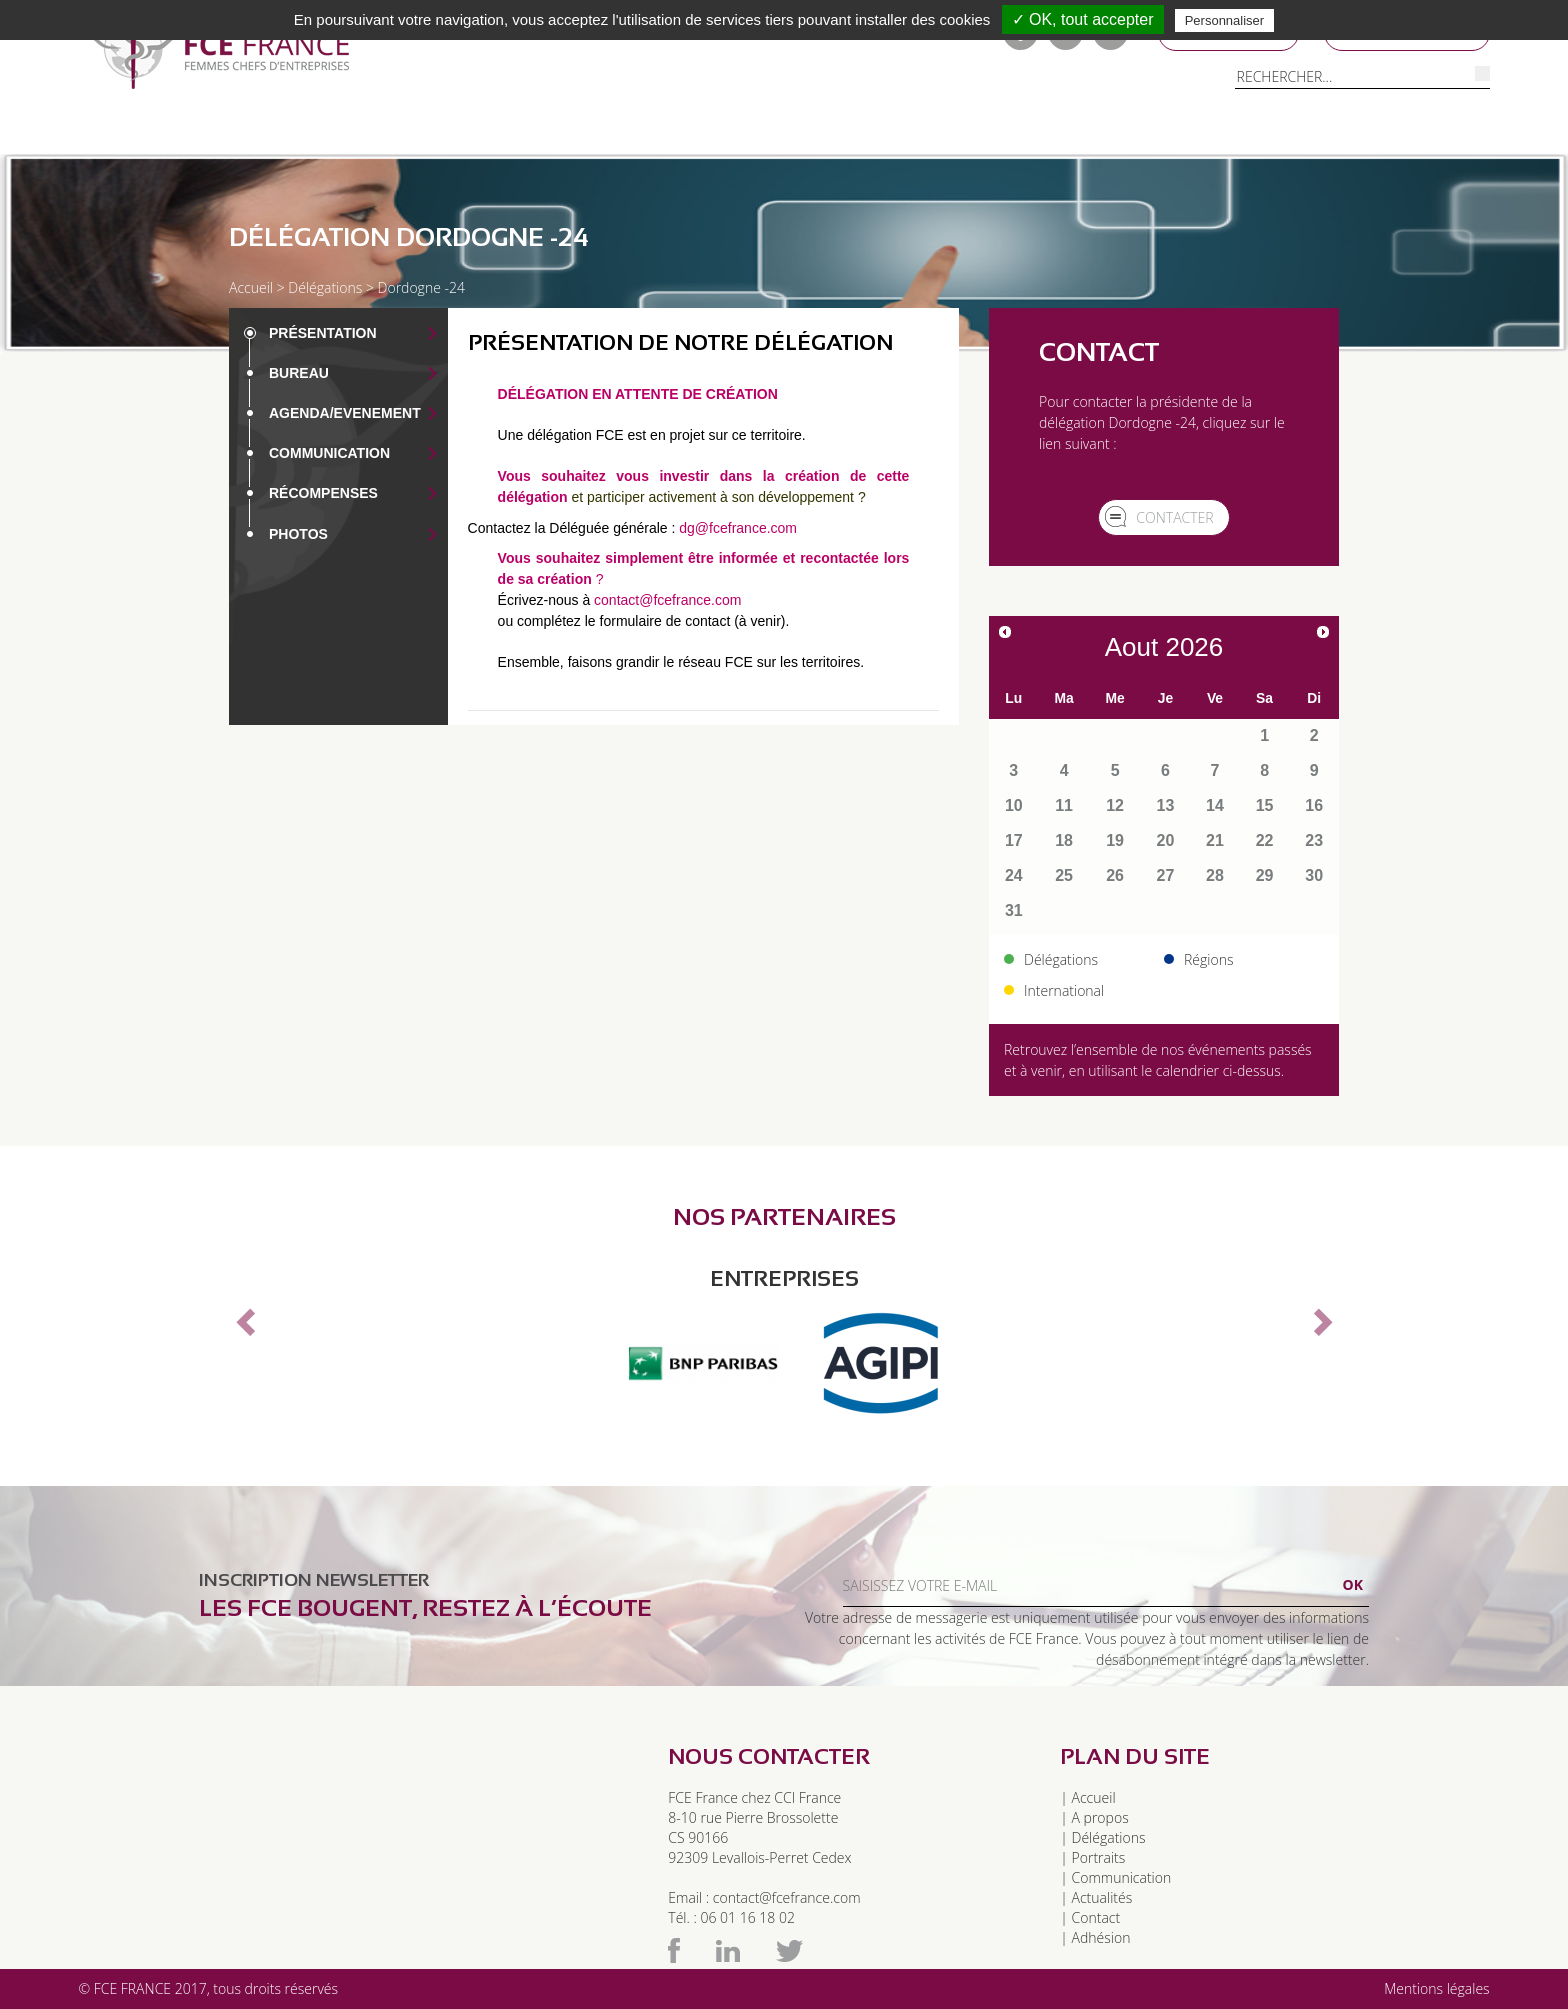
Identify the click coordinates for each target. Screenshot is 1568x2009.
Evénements (989, 129)
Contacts (1115, 129)
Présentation (323, 333)
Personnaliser (1225, 20)
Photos (298, 534)
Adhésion (1101, 1937)
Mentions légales (1436, 1988)
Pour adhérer (564, 129)
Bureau (299, 373)
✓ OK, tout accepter (1083, 19)
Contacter (1174, 517)
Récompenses (323, 493)
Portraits (700, 129)
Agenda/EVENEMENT (345, 413)
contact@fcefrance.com (667, 600)
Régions (436, 129)
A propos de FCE (162, 129)
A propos (1100, 1817)
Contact (1096, 1917)
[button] (242, 1316)
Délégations (314, 129)
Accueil (251, 287)
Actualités (1102, 1897)
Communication (840, 129)
